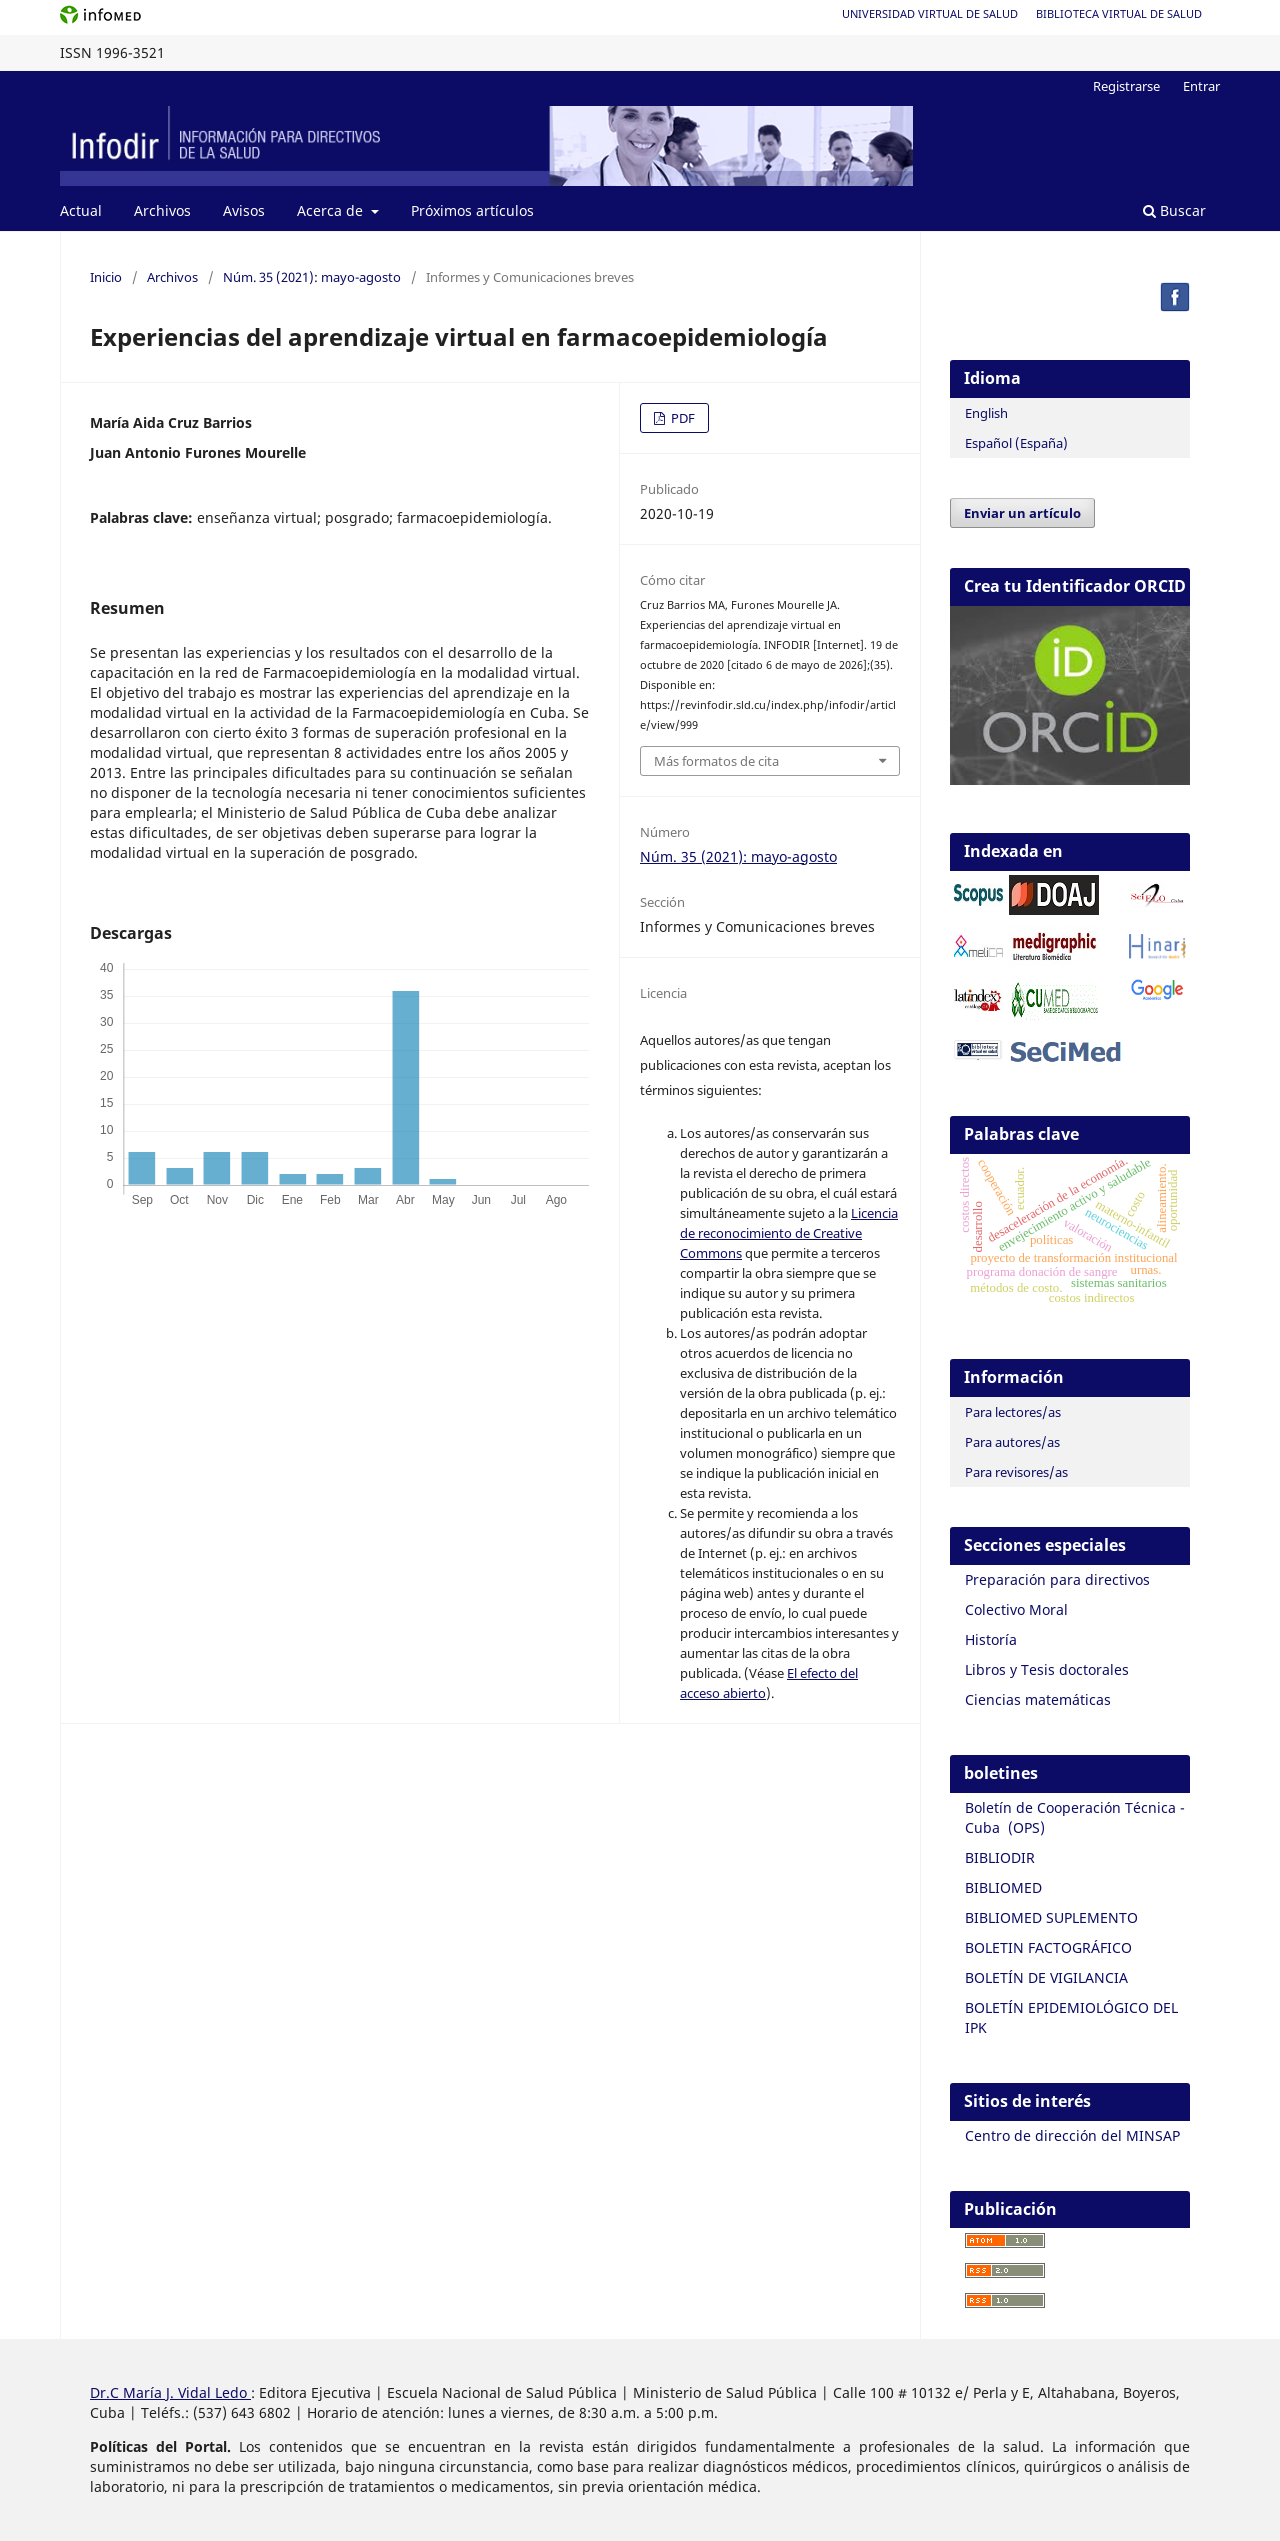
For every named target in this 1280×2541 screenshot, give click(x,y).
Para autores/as (1012, 1442)
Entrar (1201, 86)
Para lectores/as (1013, 1412)
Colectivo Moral (1016, 1609)
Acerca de (332, 210)
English (986, 413)
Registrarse (1126, 86)
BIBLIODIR (1000, 1857)
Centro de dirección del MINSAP (1072, 2135)
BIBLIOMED (1003, 1887)
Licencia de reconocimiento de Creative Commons (789, 1233)
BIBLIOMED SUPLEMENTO (1051, 1917)
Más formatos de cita (716, 761)
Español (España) (1016, 443)
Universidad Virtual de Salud (930, 13)
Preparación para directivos (1057, 1579)
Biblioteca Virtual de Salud (1119, 13)
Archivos (162, 210)
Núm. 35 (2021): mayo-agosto (312, 277)
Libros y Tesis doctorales (1047, 1669)
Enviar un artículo (1022, 513)
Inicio (106, 277)
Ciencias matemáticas (1038, 1699)
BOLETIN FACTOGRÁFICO (1048, 1947)
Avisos (244, 210)
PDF (681, 418)
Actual (81, 210)
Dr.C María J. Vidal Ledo (170, 2392)
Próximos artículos (472, 210)
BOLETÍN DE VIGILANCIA (1046, 1977)
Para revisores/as (1016, 1472)
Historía (991, 1639)
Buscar (1174, 210)
